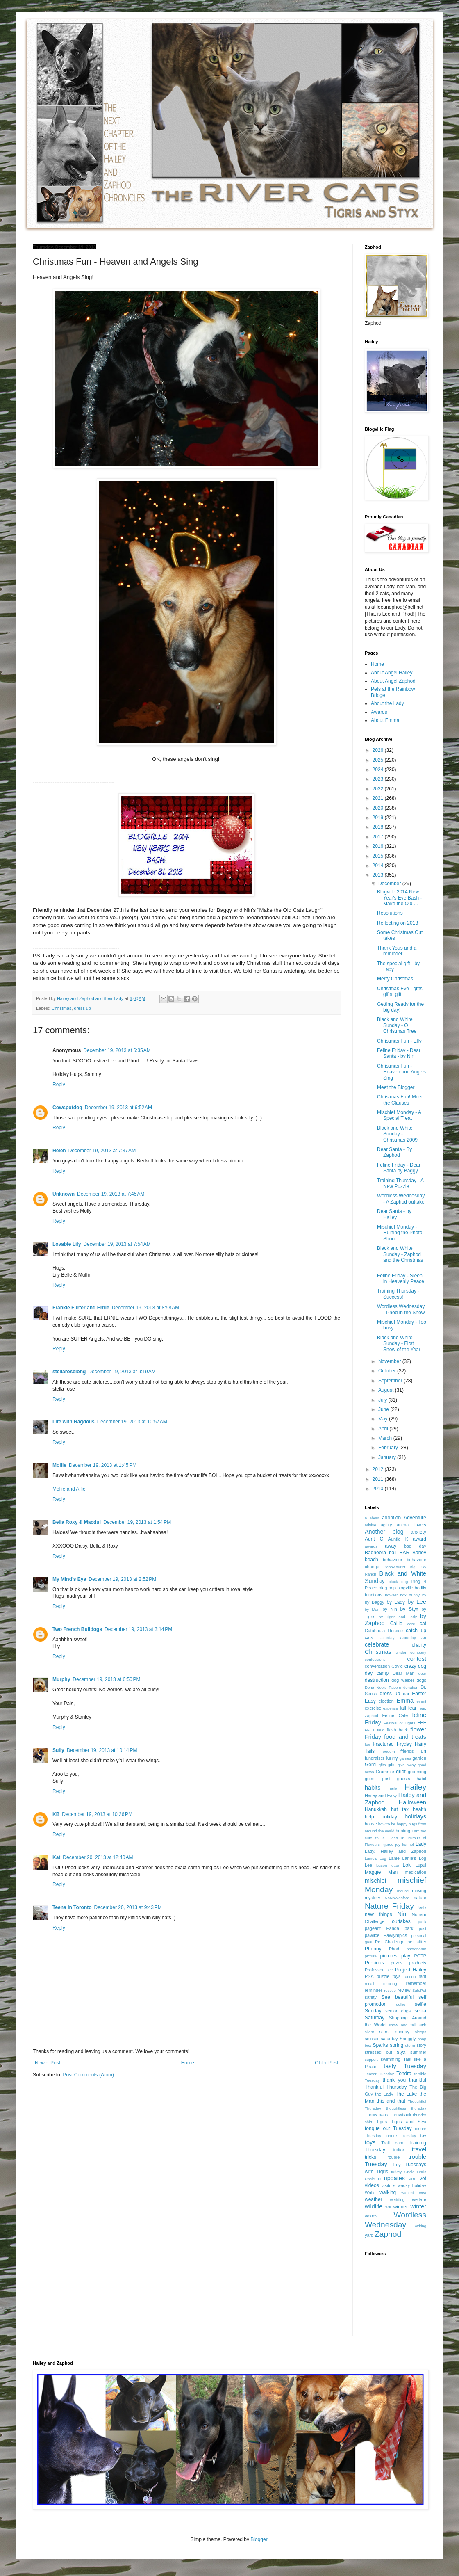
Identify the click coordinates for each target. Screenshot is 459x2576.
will (388, 2207)
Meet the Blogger (395, 1087)
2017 (379, 837)
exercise (373, 1708)
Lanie (394, 1858)
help (369, 1817)
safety (371, 1997)
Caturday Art (413, 1637)
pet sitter (416, 1941)
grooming (417, 1771)
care (411, 1623)
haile (393, 1788)
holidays (415, 1816)
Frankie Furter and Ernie (80, 1308)
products (417, 1962)
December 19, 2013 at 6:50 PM (106, 1679)
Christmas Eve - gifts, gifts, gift (400, 991)
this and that (391, 2101)
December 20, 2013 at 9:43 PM (128, 1907)
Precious (374, 1963)
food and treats (405, 1736)
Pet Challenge (389, 1941)
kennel (408, 1844)
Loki (407, 1865)
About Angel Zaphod (393, 681)
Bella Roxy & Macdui (76, 1522)
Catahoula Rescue (384, 1630)
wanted (407, 2192)
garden (419, 1758)
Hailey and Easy (381, 1795)
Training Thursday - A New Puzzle (400, 1183)
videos (372, 2185)
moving (419, 1890)
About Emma (385, 720)
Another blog (384, 1531)
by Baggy (374, 1602)
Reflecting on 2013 (397, 923)
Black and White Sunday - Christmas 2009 (397, 1134)
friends (407, 1751)
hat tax (400, 1809)
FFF (421, 1723)
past (422, 1928)
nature (420, 1897)
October (387, 1371)
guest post (378, 1778)
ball (393, 1552)
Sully (58, 1750)
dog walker (402, 1680)
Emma (405, 1700)
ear (406, 1693)
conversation (377, 1666)
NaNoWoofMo (397, 1897)
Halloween (412, 1802)
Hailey (415, 1787)
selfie (400, 2004)
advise (370, 1525)
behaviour (392, 1559)
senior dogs (398, 2010)
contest (416, 1659)
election (386, 1701)
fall (403, 1708)
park (408, 1928)
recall (369, 1983)
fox (367, 1744)
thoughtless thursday (406, 2108)
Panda (392, 1928)
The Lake (406, 2094)
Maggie (373, 1872)
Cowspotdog (67, 1107)
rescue (390, 1990)
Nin (402, 1914)
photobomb (416, 1949)
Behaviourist (394, 1566)
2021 (379, 798)
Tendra (403, 2073)
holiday (389, 1817)
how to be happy (392, 1824)
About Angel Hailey (391, 673)
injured (387, 1844)
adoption (391, 1518)
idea (394, 1838)
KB (55, 1814)
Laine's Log (375, 1858)
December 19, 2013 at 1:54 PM (137, 1522)
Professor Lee (379, 1969)
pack (422, 1921)
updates (394, 2178)
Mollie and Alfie (69, 1489)
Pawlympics (395, 1935)
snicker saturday (381, 2038)
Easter (419, 1694)
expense (390, 1708)
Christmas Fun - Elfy (399, 1041)
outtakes (401, 1921)
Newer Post (47, 2063)
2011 (379, 1479)
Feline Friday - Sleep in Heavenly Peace (400, 1278)
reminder (373, 1990)
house (371, 1823)
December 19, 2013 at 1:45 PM (102, 1465)
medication (415, 1872)
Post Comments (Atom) (88, 2075)
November (390, 1361)
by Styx (409, 1609)
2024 (379, 769)
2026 (379, 750)
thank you (394, 2080)
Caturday (387, 1637)
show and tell (402, 2025)
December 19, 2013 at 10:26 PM (97, 1814)
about (374, 1518)
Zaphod (388, 2234)
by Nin (390, 1609)
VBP (412, 2178)
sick (422, 2024)
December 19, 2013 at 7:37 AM (102, 1150)
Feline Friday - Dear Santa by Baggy (398, 1168)
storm (410, 2045)
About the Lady (387, 703)
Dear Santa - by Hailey (394, 1214)
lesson (381, 1865)
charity (419, 1645)
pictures (389, 1956)
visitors (388, 2185)
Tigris (381, 2121)
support (371, 2059)
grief (400, 1771)
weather (373, 2199)
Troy (396, 2164)
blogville (405, 1587)
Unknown (63, 1194)
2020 (379, 808)
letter (395, 1865)
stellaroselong (69, 1372)
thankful (417, 2080)
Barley (419, 1552)
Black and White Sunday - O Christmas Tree (396, 1025)
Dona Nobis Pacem (383, 1687)
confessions (375, 1659)
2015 (379, 856)
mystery (372, 1897)
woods (371, 2215)
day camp (377, 1673)
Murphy (61, 1679)
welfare (419, 2199)
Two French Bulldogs (77, 1629)
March (385, 1438)
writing (420, 2226)
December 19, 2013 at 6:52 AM (118, 1107)
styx (401, 2052)
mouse (403, 1891)
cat (423, 1623)
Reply (58, 1084)
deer (422, 1673)
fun (422, 1751)
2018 (379, 827)
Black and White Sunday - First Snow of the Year (398, 1343)
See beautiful (398, 1997)
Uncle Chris (415, 2172)
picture (371, 1956)
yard (369, 2235)
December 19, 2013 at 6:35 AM (116, 1050)
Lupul (421, 1865)
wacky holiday (412, 2185)
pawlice (372, 1935)
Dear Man (404, 1673)
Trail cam (392, 2142)
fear (412, 1708)
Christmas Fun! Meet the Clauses (400, 1099)
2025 (379, 760)
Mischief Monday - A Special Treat (399, 1115)
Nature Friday (389, 1906)
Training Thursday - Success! (398, 1293)
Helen (59, 1150)
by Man (372, 1609)
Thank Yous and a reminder (396, 951)
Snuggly (408, 2038)
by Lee (416, 1602)
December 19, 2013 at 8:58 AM (145, 1308)
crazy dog (415, 1666)
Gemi (371, 1765)
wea (422, 2192)
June (384, 1409)
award (419, 1539)
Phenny (373, 1949)
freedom (387, 1751)
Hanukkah (376, 1809)
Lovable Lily (66, 1244)
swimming (390, 2059)
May (383, 1419)
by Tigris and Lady (398, 1617)
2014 (379, 865)
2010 (379, 1488)
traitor (398, 2149)
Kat (56, 1857)
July (383, 1400)
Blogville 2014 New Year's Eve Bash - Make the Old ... (399, 898)
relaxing (390, 1983)
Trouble (392, 2157)
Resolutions (390, 913)
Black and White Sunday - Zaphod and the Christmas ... (400, 1257)
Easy (370, 1701)
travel (419, 2149)
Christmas (62, 1008)
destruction (377, 1680)
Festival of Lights (399, 1723)
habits (372, 1787)
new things (378, 1914)
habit (421, 1778)
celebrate (377, 1644)
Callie (396, 1623)
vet (423, 2178)
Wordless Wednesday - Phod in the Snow (401, 1309)
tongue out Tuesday (388, 2128)
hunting (403, 1830)
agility (386, 1524)
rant (422, 1976)
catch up (416, 1630)
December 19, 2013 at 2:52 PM (122, 1579)
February (388, 1447)
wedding (397, 2199)
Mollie (59, 1465)
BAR (404, 1552)
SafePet (419, 1990)
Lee (368, 1865)
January (387, 1457)
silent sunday (394, 2031)
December (390, 883)
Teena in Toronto (72, 1907)
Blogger (258, 2539)
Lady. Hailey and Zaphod (395, 1851)
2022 (379, 789)
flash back (397, 1729)
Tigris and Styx (408, 2121)
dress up (82, 1008)
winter (418, 2206)
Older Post (326, 2063)
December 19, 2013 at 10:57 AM (132, 1422)
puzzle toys (388, 1976)
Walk (370, 2192)
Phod (394, 1948)
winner (400, 2207)
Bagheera (375, 1552)
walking (387, 2192)
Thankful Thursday (386, 2087)
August (386, 1390)
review (404, 1990)
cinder (401, 1652)
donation (410, 1687)
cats (369, 1637)
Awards (379, 712)
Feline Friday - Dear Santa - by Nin (398, 1053)
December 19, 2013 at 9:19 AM (121, 1372)
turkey (396, 2172)
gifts (392, 1764)
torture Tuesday (401, 2135)
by (424, 1595)
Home (187, 2063)
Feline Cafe (395, 1715)
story (421, 2045)
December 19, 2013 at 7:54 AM (116, 1244)
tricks (370, 2157)
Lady (421, 1844)
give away (407, 1765)
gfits (382, 1765)
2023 (379, 779)
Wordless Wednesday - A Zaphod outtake (401, 1198)
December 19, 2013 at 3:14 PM (138, 1629)
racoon (410, 1976)
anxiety (418, 1532)
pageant (373, 1928)
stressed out (378, 2052)
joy (397, 1844)
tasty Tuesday (405, 2066)
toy (423, 2135)
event (421, 1701)
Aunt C (374, 1539)
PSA (369, 1976)
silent (369, 2032)
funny (392, 1758)
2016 (379, 846)
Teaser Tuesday (379, 2073)
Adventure (415, 1518)
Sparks (380, 2045)
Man (393, 1872)
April (383, 1429)
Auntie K (398, 1539)
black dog (398, 1581)
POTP (420, 1955)
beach (371, 1559)
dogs (421, 1680)
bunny (414, 1595)
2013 (379, 875)
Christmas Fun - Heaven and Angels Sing (401, 1072)
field (380, 1730)
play (405, 1956)
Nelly (422, 1907)
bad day (415, 1546)
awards (371, 1546)
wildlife (373, 2206)
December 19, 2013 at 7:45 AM (110, 1194)
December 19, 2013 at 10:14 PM (102, 1750)
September (391, 1381)
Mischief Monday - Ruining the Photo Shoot (399, 1233)
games (405, 1758)
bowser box (396, 1595)
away (390, 1546)
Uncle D (373, 2178)
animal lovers (411, 1524)
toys (370, 2142)
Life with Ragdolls (73, 1422)
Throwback (400, 2114)
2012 (379, 1469)
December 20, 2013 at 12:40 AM (98, 1857)
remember (416, 1983)
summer (418, 2052)
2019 (379, 817)
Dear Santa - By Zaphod (394, 1152)
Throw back (376, 2114)
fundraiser (374, 1758)
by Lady (395, 1602)
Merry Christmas (395, 979)
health (419, 1809)
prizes (396, 1962)
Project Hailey (410, 1970)
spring (396, 2045)
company (418, 1652)
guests (403, 1778)
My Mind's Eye (69, 1579)
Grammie (385, 1771)
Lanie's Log (414, 1858)
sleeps (420, 2032)
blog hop (387, 1587)
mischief (375, 1880)
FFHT (370, 1730)
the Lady (384, 2094)
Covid (397, 1666)
